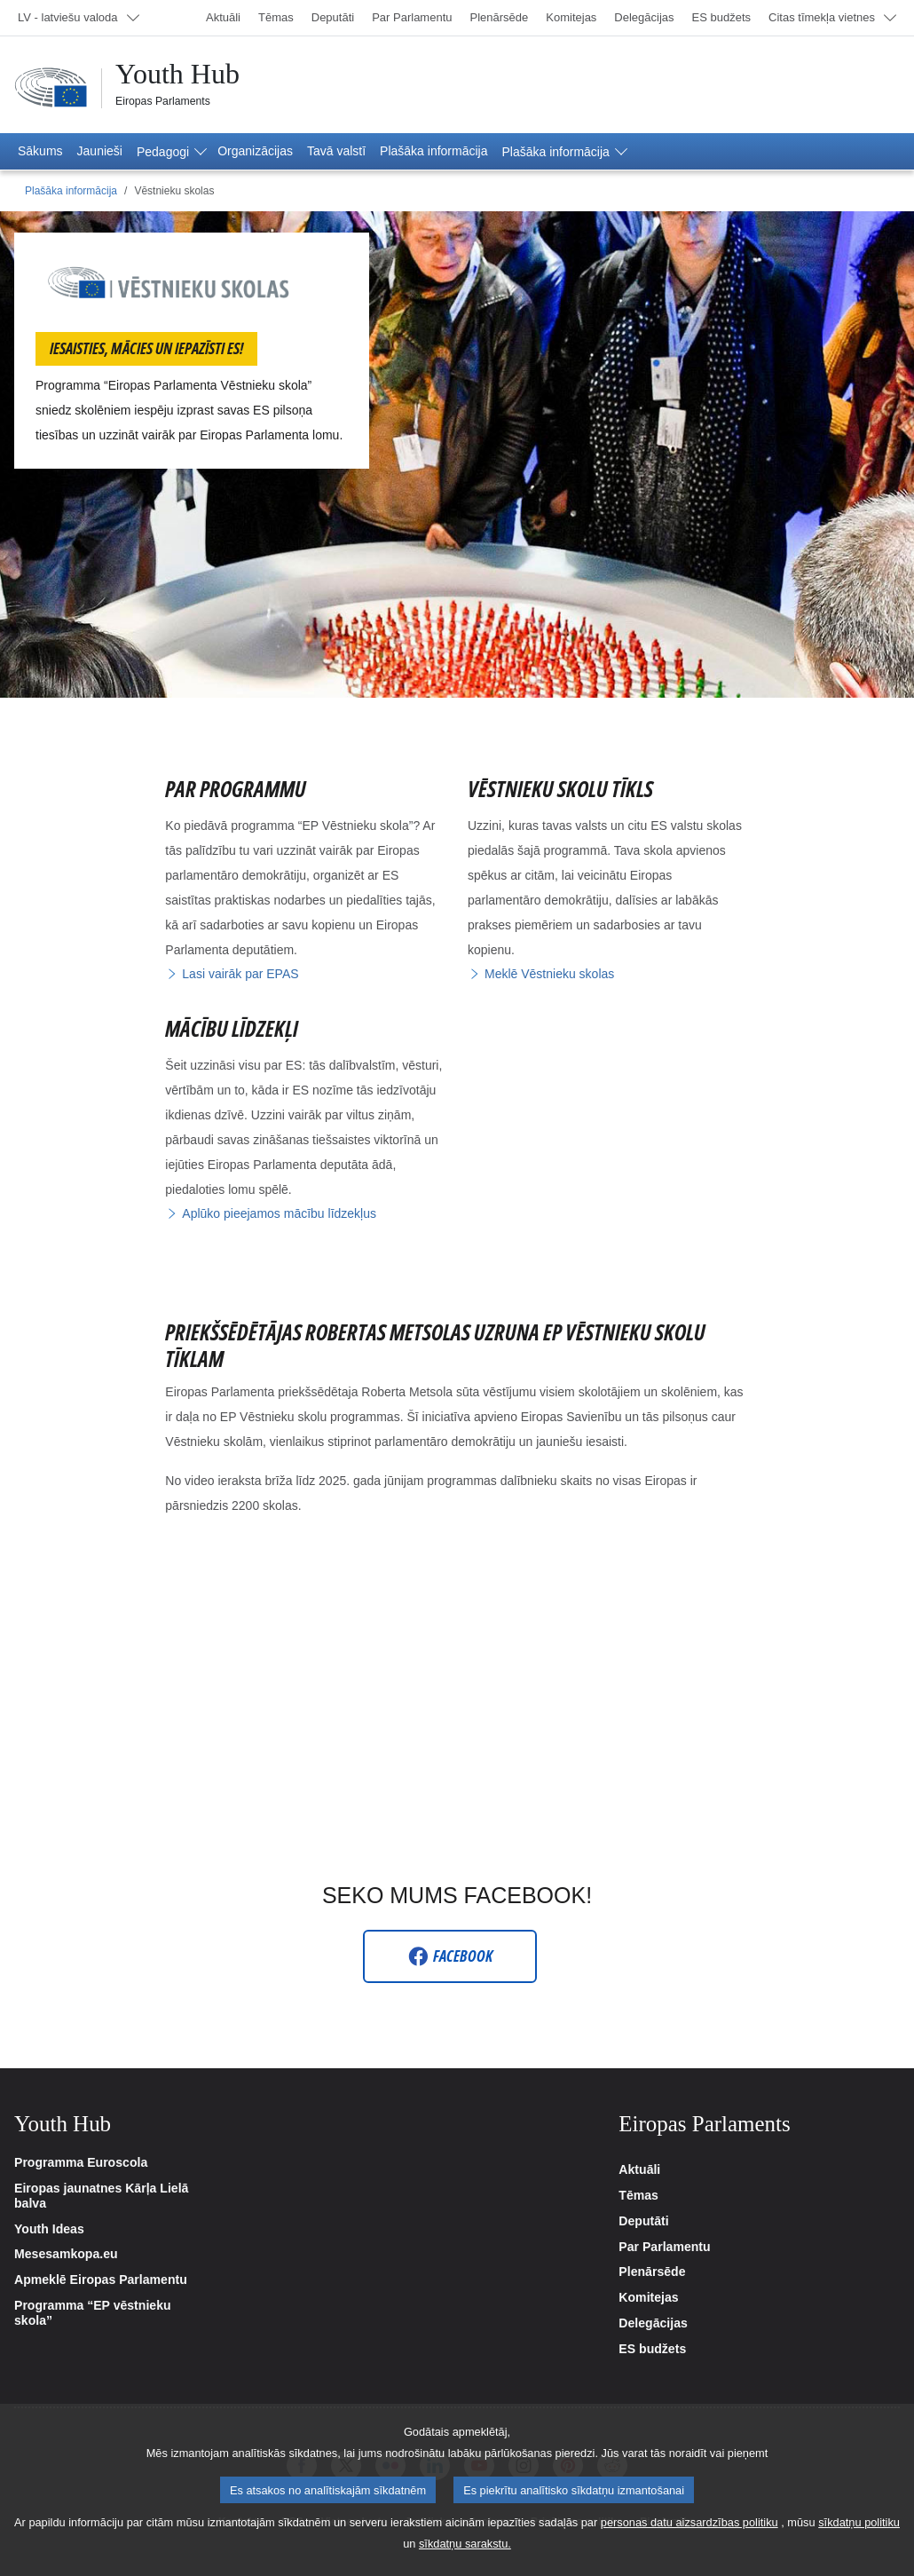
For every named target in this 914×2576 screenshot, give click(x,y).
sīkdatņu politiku (859, 2522)
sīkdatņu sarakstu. (465, 2543)
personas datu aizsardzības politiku (689, 2522)
